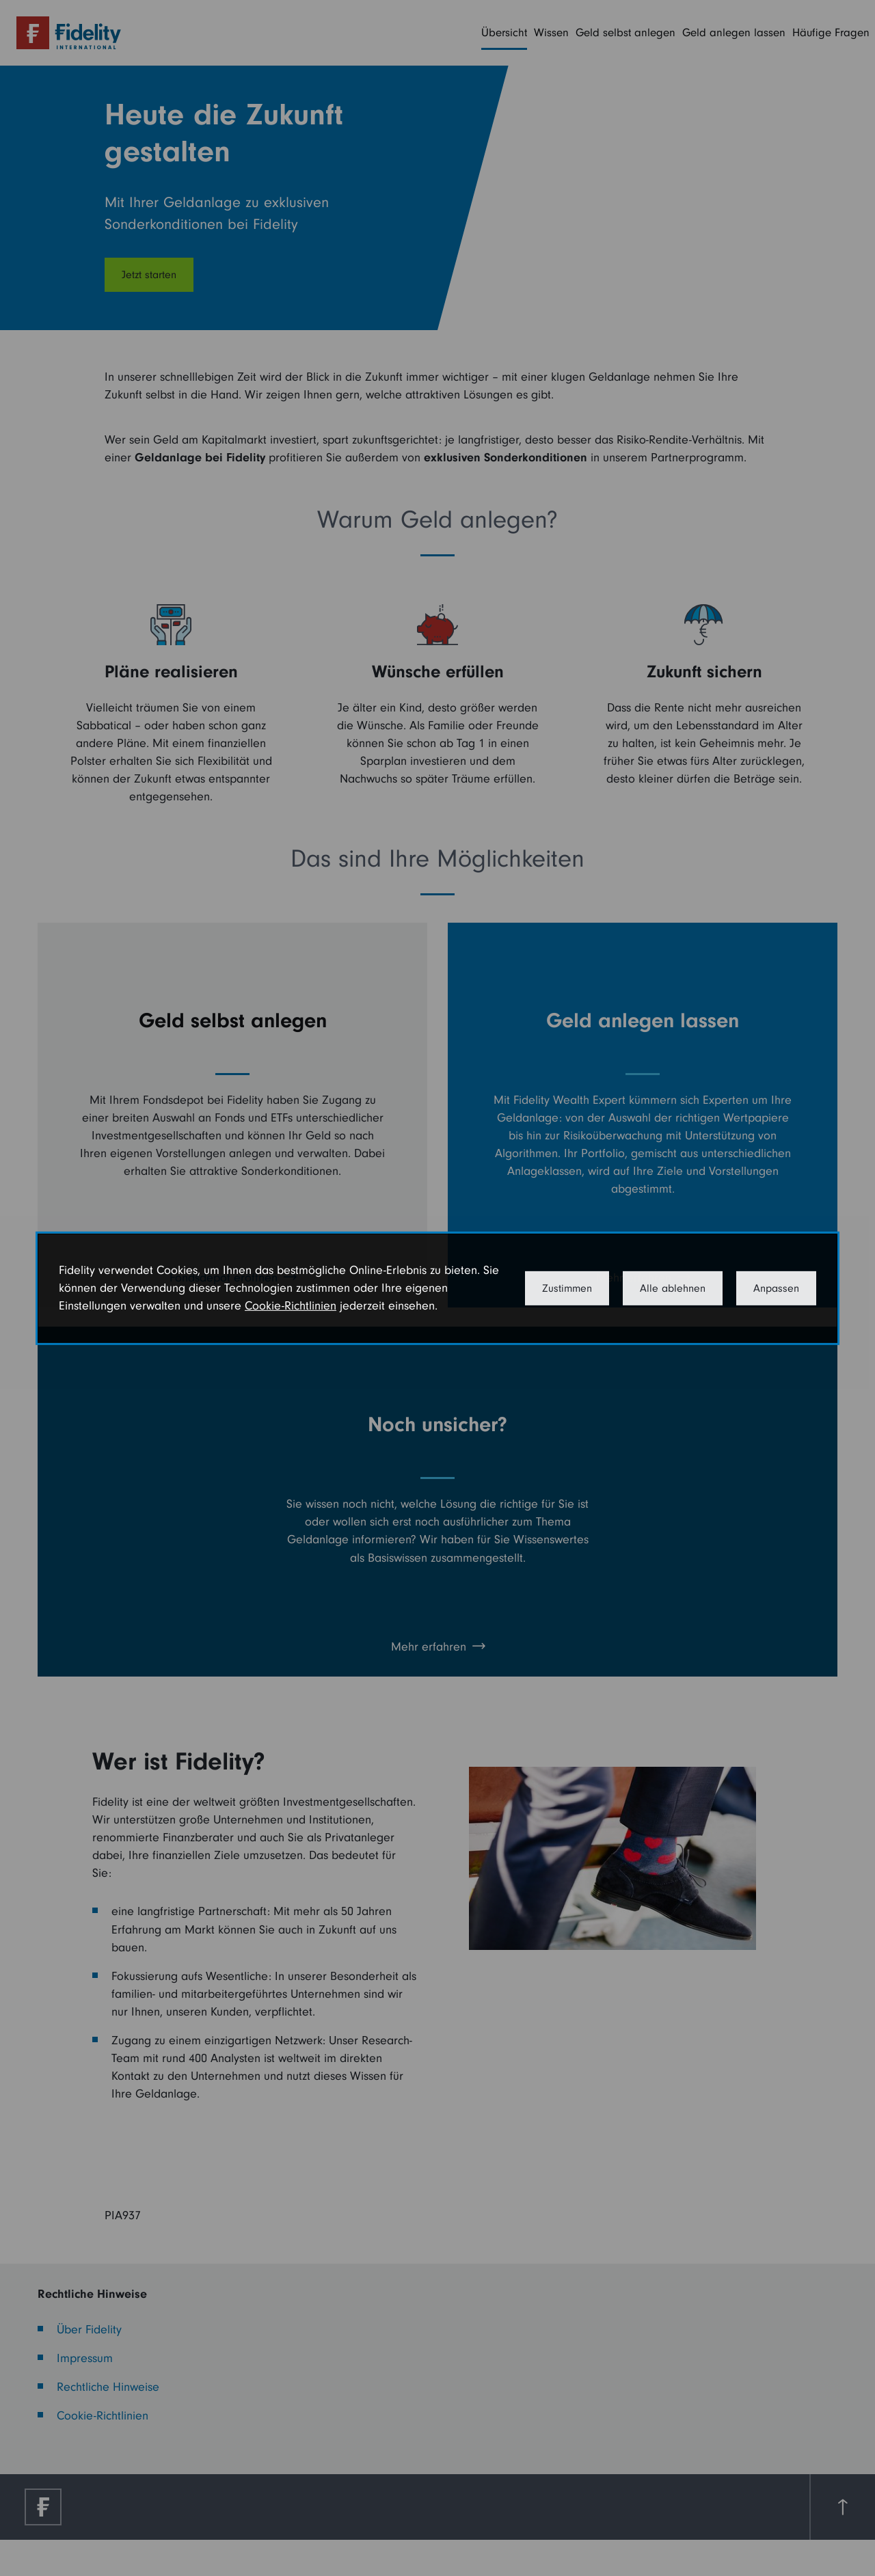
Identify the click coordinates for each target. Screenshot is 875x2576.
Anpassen (776, 1288)
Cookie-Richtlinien (290, 1306)
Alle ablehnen (672, 1288)
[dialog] (437, 1287)
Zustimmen (567, 1288)
